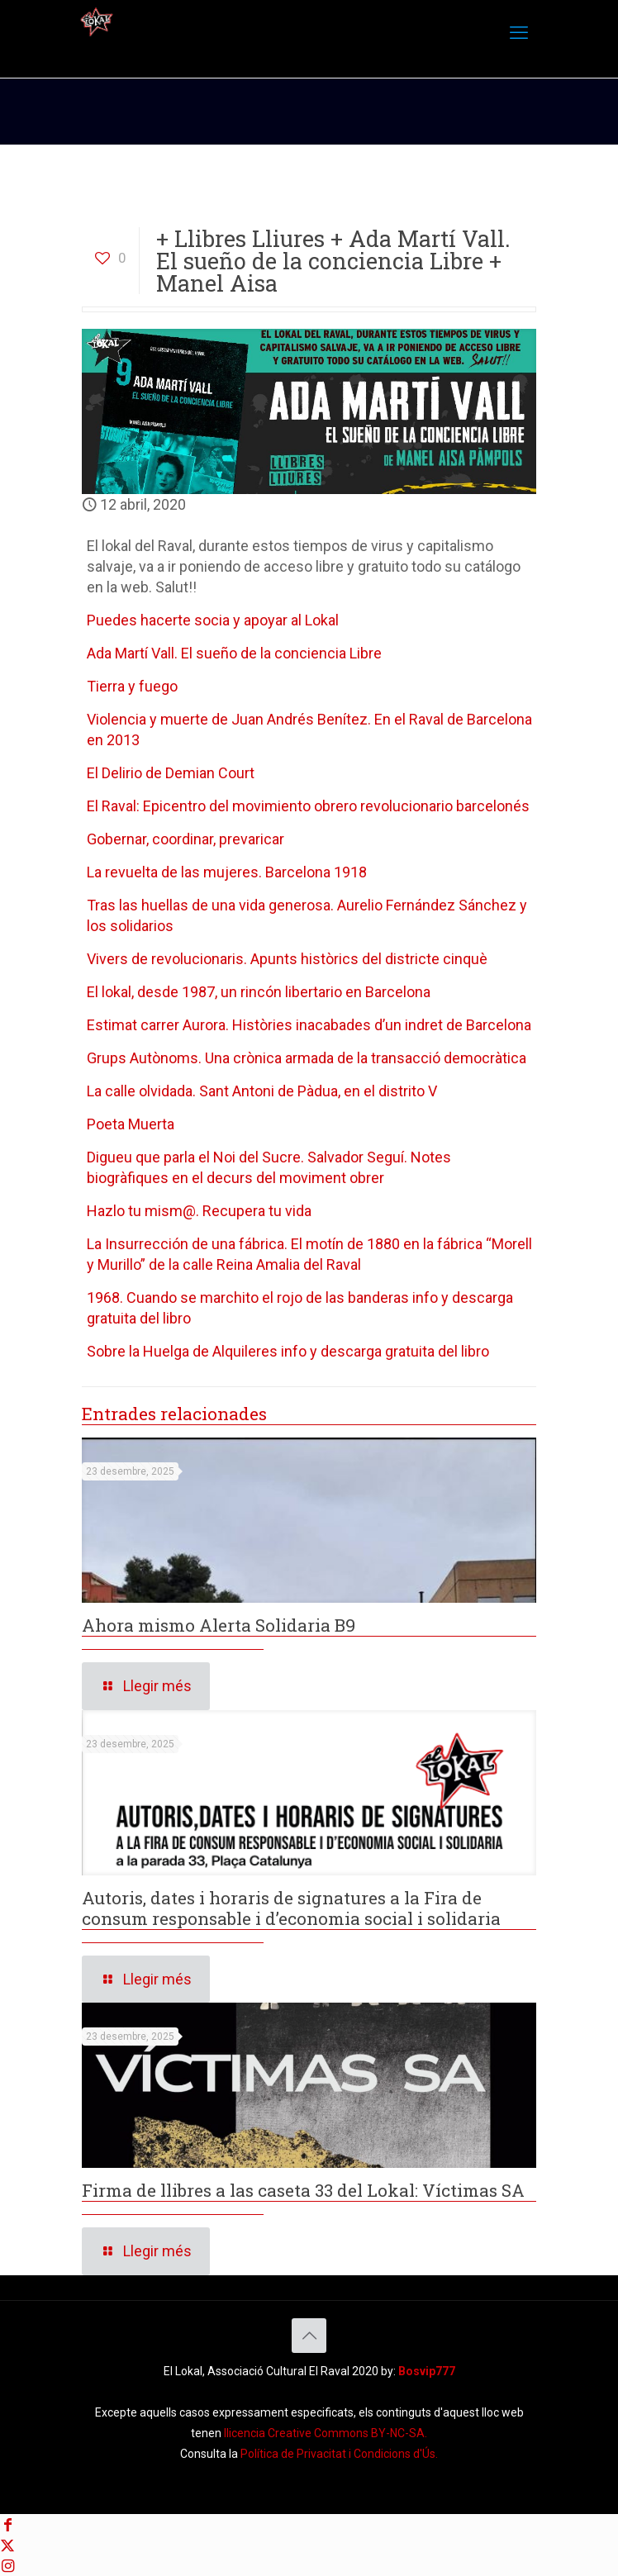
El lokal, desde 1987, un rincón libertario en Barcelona (258, 991)
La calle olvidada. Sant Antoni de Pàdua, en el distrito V (262, 1091)
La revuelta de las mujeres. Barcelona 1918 (227, 872)
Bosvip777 (426, 2371)
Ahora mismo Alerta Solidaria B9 (218, 1625)
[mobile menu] (519, 33)
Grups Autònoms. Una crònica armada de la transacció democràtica (306, 1058)
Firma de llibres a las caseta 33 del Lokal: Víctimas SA (303, 2190)
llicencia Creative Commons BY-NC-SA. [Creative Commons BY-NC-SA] (325, 2433)
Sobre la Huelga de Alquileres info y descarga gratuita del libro (288, 1351)
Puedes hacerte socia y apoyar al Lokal (213, 620)
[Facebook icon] (7, 2524)
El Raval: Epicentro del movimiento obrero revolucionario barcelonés (308, 806)
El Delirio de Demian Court (170, 773)
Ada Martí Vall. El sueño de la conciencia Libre (234, 653)
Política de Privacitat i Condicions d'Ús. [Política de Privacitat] (339, 2453)
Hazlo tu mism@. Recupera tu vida (199, 1210)
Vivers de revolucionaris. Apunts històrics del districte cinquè (287, 958)
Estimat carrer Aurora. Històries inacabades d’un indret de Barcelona (309, 1025)
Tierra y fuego (132, 686)
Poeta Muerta (130, 1124)
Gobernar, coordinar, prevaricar (185, 839)
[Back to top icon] (309, 2335)
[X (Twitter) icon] (7, 2545)
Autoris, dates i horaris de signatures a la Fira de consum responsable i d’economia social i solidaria (291, 1908)
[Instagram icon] (7, 2565)
